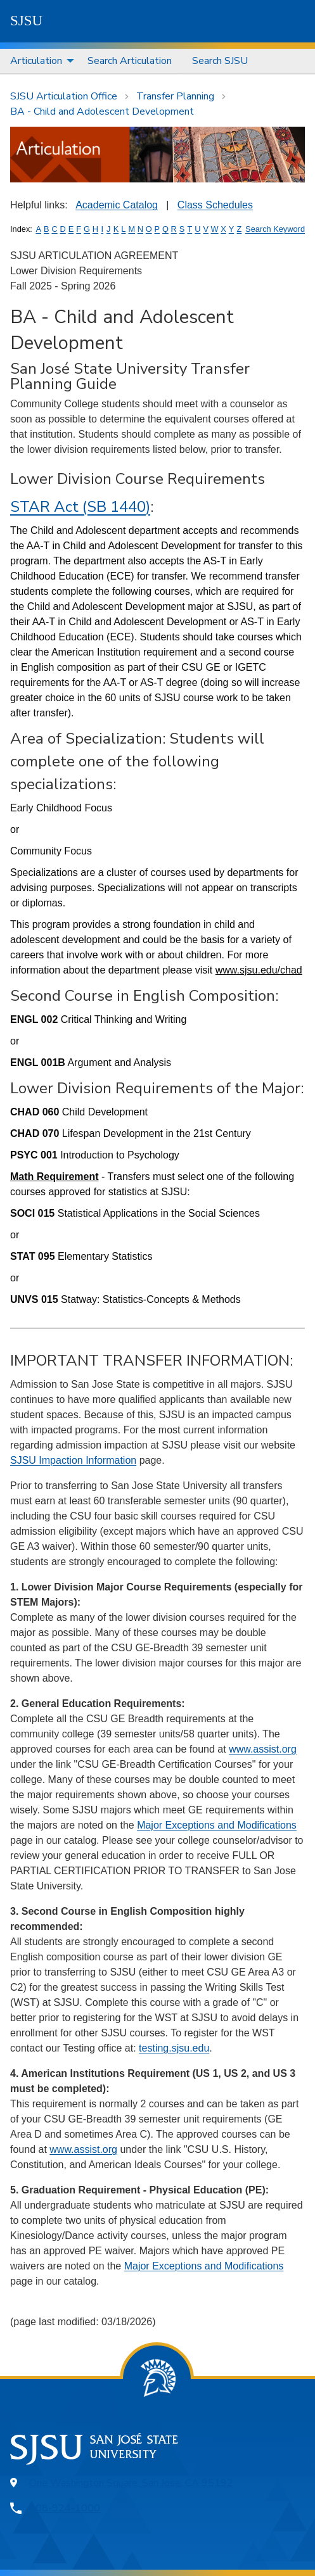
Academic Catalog (116, 205)
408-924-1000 (64, 2508)
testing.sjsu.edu (174, 2048)
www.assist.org (263, 1749)
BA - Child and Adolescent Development (102, 111)
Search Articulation (129, 61)
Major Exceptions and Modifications (217, 1825)
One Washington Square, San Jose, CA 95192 (131, 2483)
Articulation (36, 61)
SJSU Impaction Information (73, 1460)
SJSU (26, 21)
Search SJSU (220, 61)
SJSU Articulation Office (63, 96)
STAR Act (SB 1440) (80, 507)
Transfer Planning (175, 96)
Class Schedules (215, 205)
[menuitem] (38, 61)
